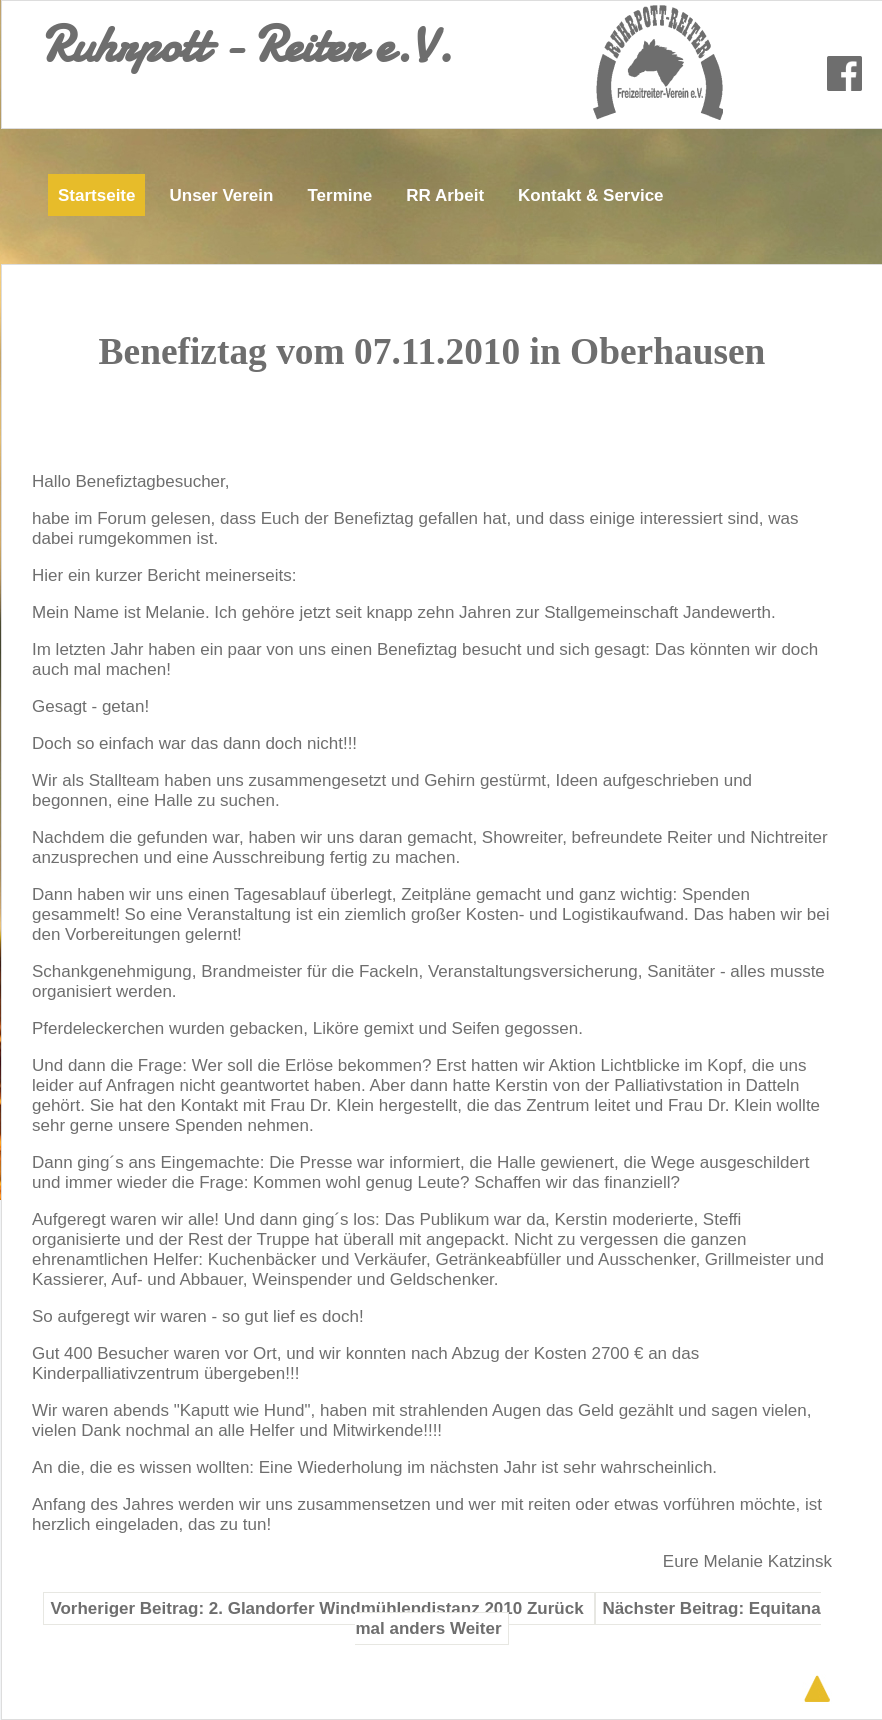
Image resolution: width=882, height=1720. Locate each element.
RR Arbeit (445, 195)
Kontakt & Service (591, 195)
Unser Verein (221, 195)
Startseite (96, 195)
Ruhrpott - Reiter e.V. (247, 45)
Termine (339, 195)
